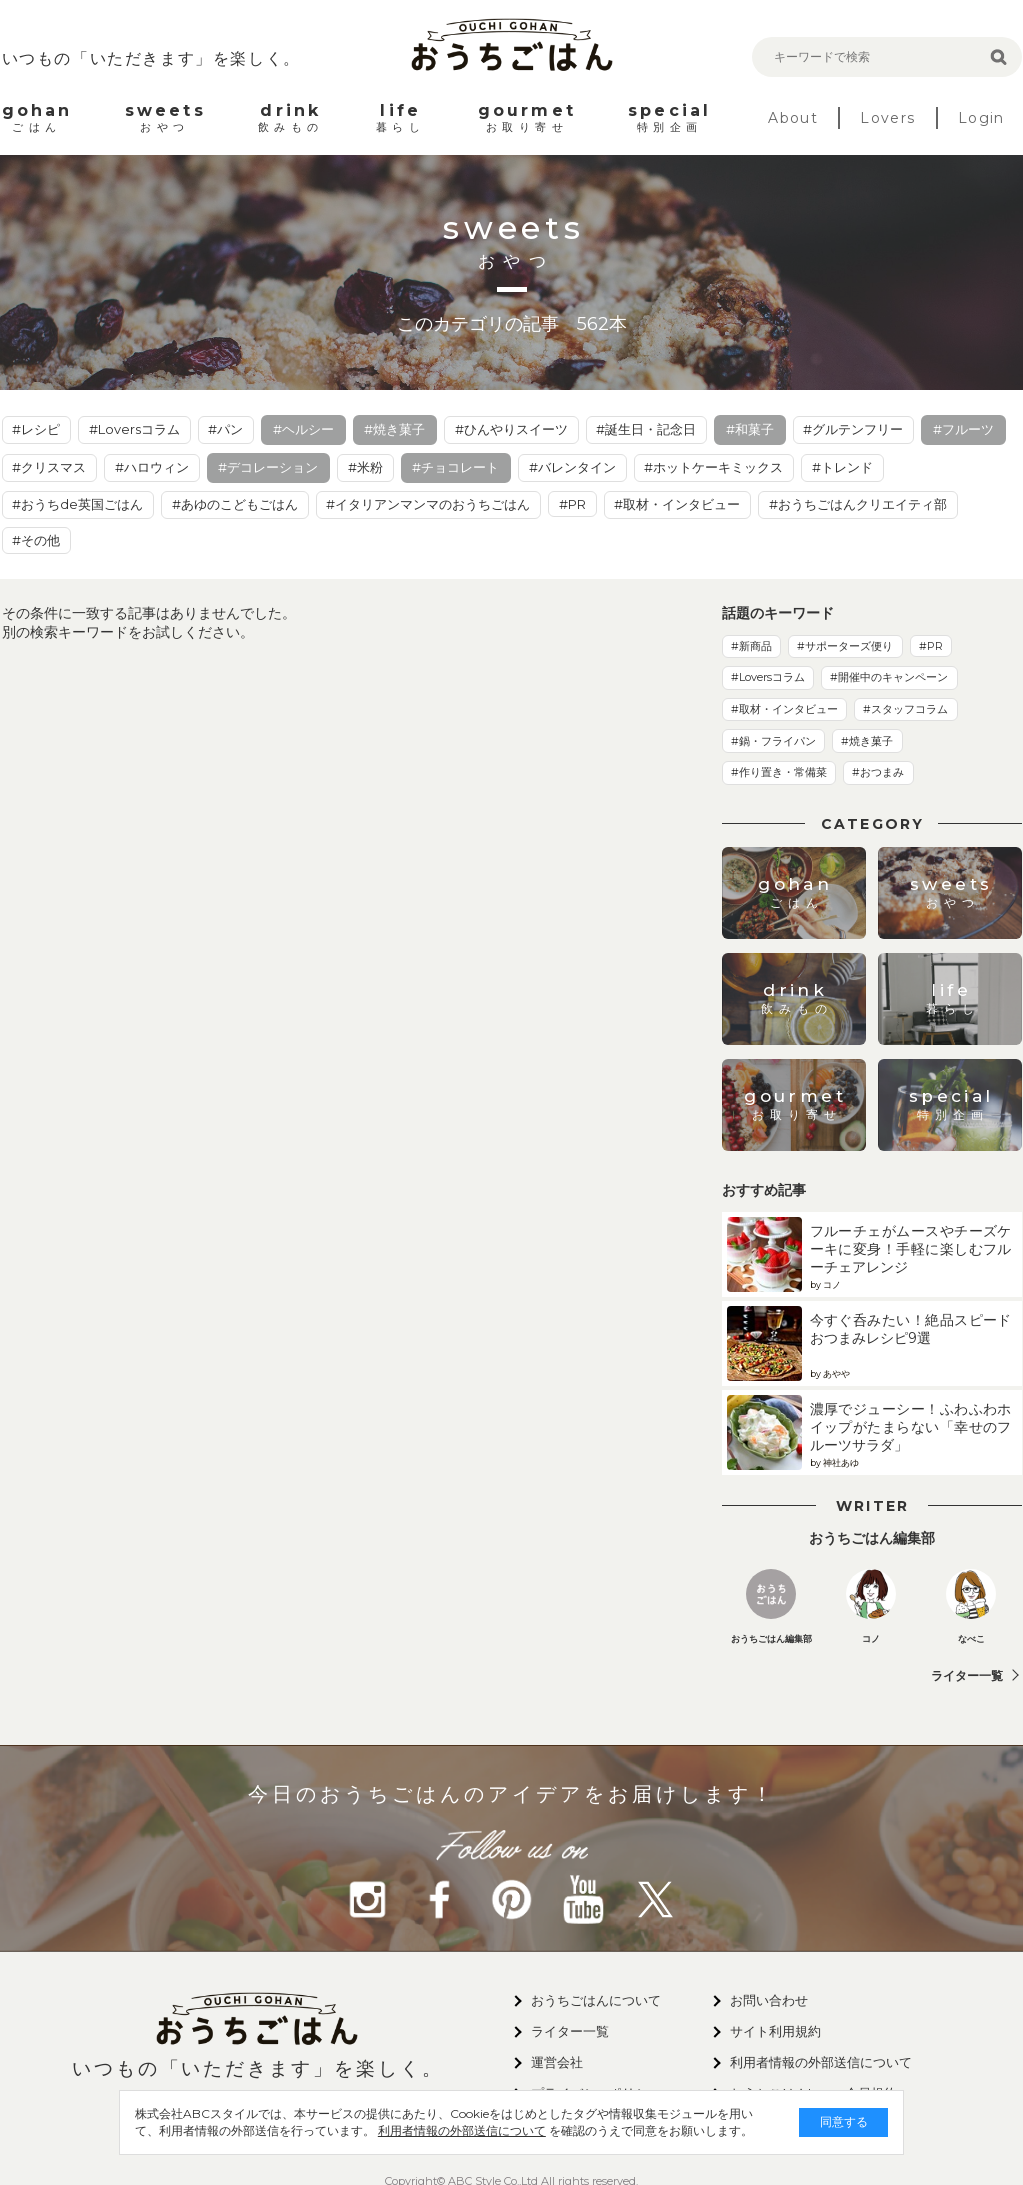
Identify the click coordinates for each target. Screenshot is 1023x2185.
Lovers (887, 118)
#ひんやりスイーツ (511, 429)
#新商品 (751, 646)
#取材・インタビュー (677, 504)
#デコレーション (268, 467)
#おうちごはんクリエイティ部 (858, 504)
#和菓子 (750, 429)
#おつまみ (878, 772)
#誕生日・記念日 (646, 429)
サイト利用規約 (775, 2031)
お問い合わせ (769, 2000)
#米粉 (365, 467)
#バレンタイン (572, 467)
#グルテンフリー (853, 429)
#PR (572, 504)
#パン (225, 429)
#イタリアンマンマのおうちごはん (428, 504)
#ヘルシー (303, 429)
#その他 (36, 540)
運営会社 (557, 2062)
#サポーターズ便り (845, 646)
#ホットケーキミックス (713, 467)
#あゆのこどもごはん (235, 504)
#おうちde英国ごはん (77, 504)
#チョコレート (455, 467)
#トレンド (842, 467)
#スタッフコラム (905, 709)
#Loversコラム (134, 429)
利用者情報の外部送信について (418, 2130)
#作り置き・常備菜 (779, 772)
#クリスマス (49, 467)
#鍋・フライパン (773, 741)
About (793, 118)
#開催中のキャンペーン (889, 677)
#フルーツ (963, 429)
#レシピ (36, 429)
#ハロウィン (152, 467)
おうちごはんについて (596, 2000)
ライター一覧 (967, 1675)
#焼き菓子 (394, 429)
